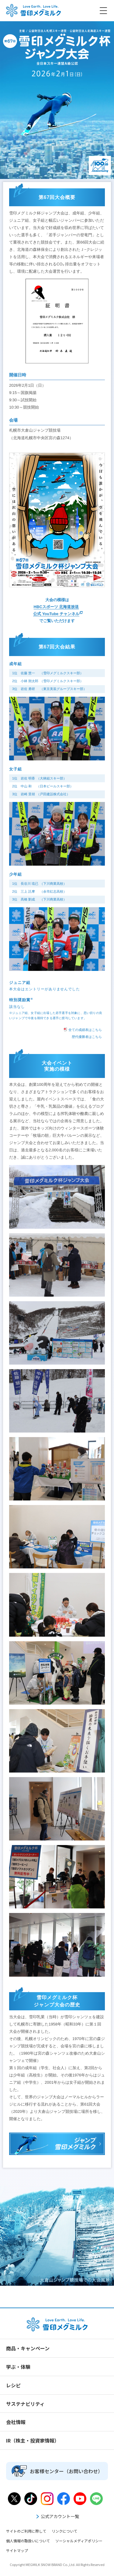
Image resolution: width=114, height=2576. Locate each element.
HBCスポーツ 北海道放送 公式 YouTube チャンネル (56, 610)
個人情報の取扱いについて (28, 2540)
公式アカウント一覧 (57, 2516)
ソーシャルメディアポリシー (78, 2540)
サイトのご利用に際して (26, 2531)
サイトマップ (17, 2550)
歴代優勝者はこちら (87, 1037)
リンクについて (64, 2531)
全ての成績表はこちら (83, 1029)
